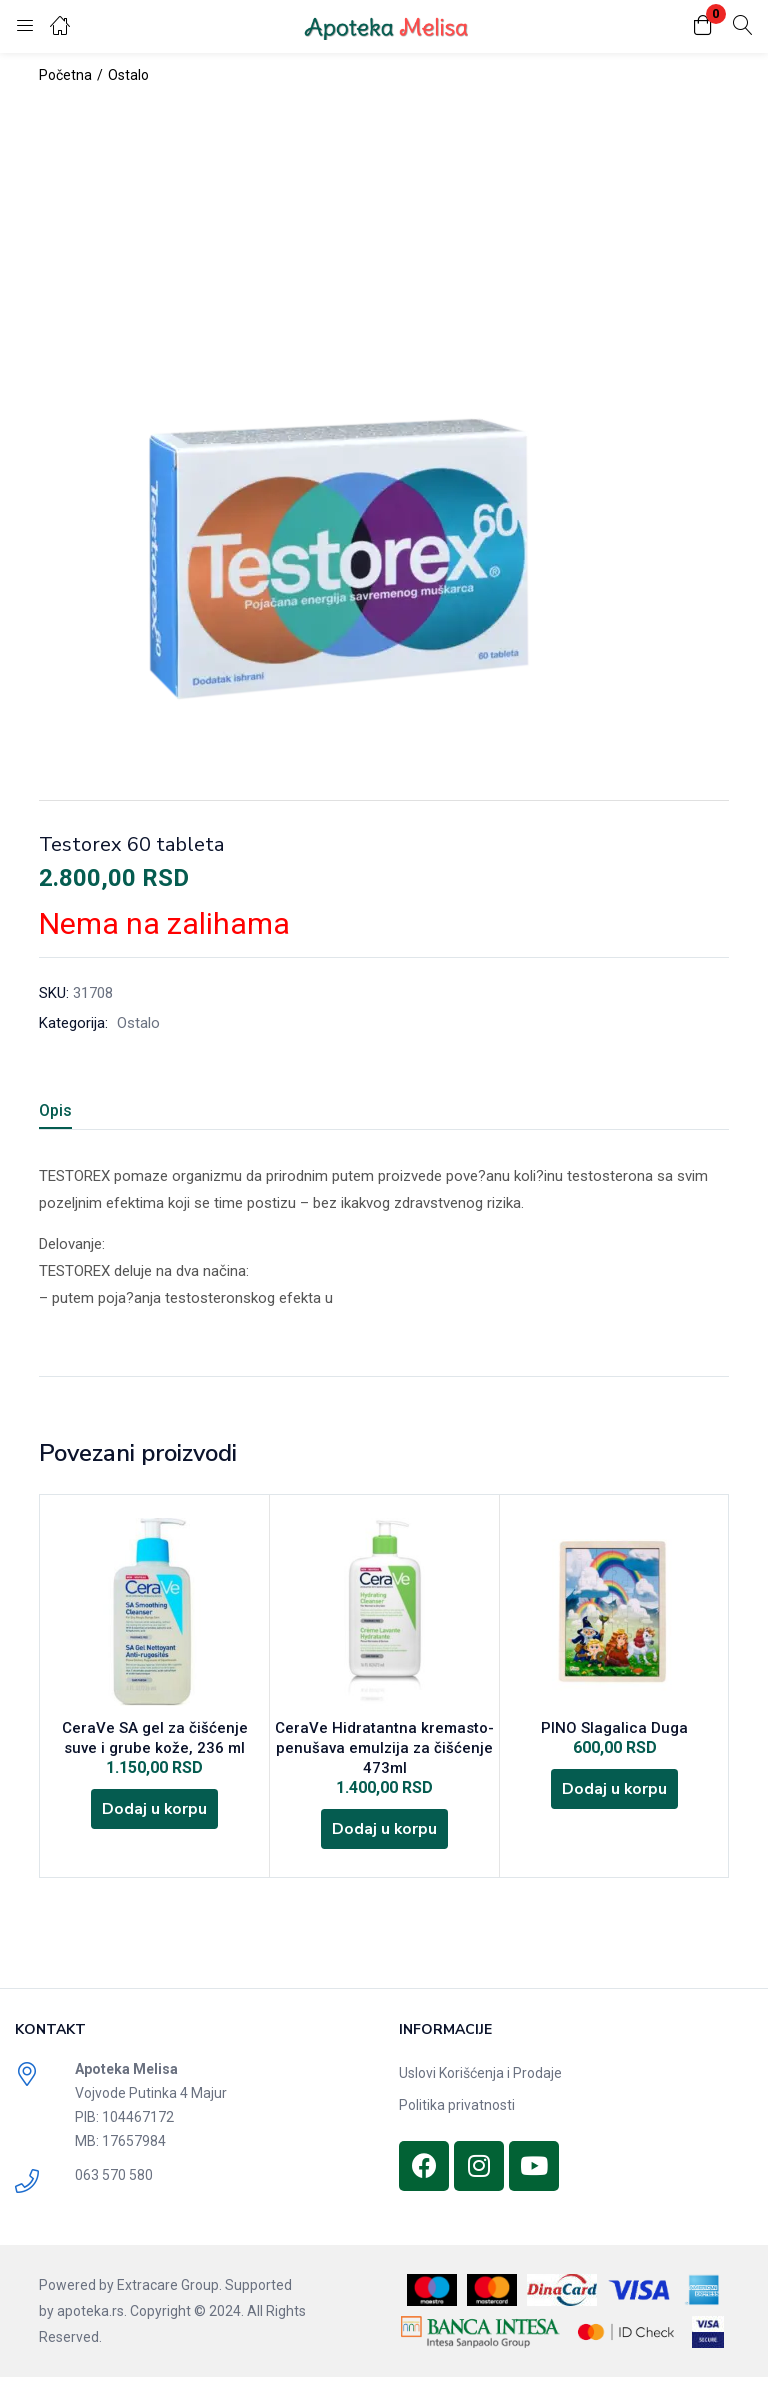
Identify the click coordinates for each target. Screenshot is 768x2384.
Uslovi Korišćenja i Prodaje (480, 2080)
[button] (703, 26)
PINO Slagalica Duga (614, 1730)
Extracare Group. (169, 2292)
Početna (65, 75)
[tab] (79, 1113)
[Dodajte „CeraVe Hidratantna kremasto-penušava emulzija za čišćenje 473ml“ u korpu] (385, 1834)
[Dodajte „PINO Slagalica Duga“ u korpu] (615, 1794)
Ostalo (128, 75)
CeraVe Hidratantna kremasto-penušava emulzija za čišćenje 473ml (384, 1750)
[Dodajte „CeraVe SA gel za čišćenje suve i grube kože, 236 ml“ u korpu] (155, 1814)
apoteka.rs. (92, 2318)
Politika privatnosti (457, 2112)
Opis (55, 1110)
